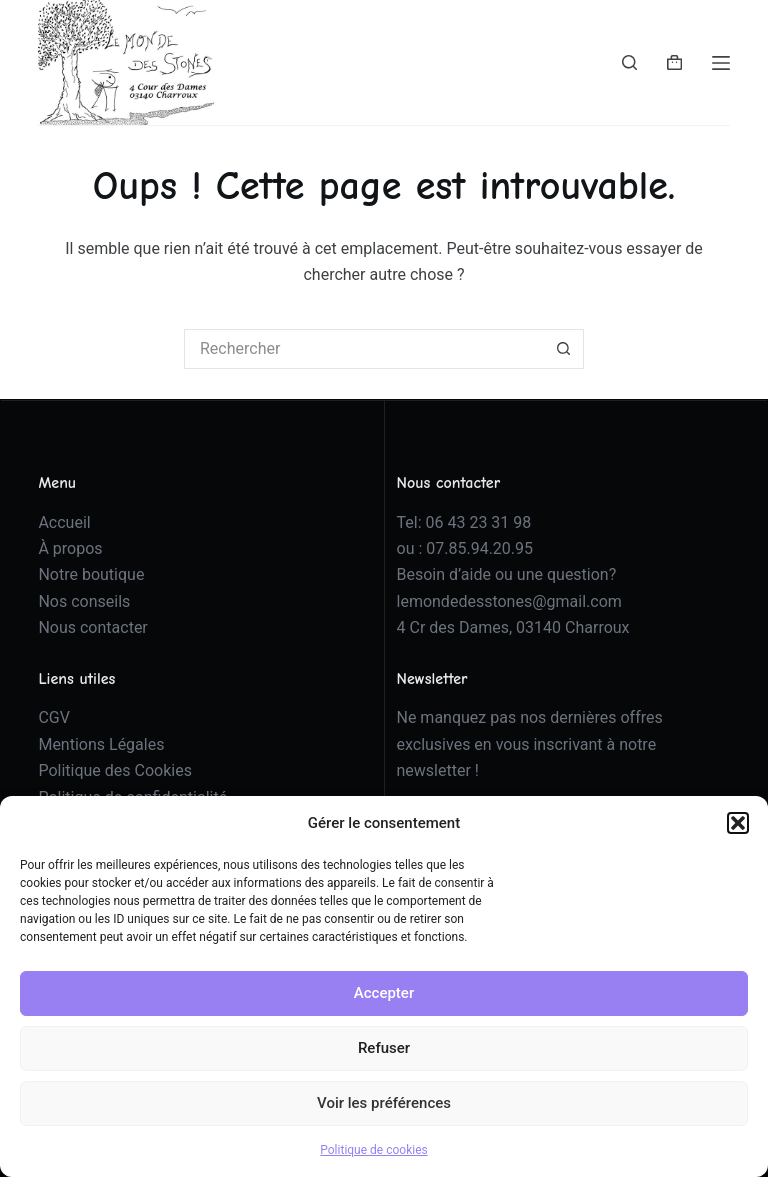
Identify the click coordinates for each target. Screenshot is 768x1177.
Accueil (64, 522)
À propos (70, 548)
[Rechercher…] (364, 349)
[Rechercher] (629, 62)
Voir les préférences (384, 1103)
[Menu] (721, 63)
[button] (738, 823)
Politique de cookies (373, 1150)
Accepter (384, 993)
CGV (54, 717)
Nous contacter (92, 627)
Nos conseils (84, 601)
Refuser (384, 1048)
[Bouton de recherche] (564, 349)
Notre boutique (91, 574)
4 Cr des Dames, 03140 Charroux (513, 627)
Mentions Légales (101, 744)
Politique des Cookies (115, 770)
